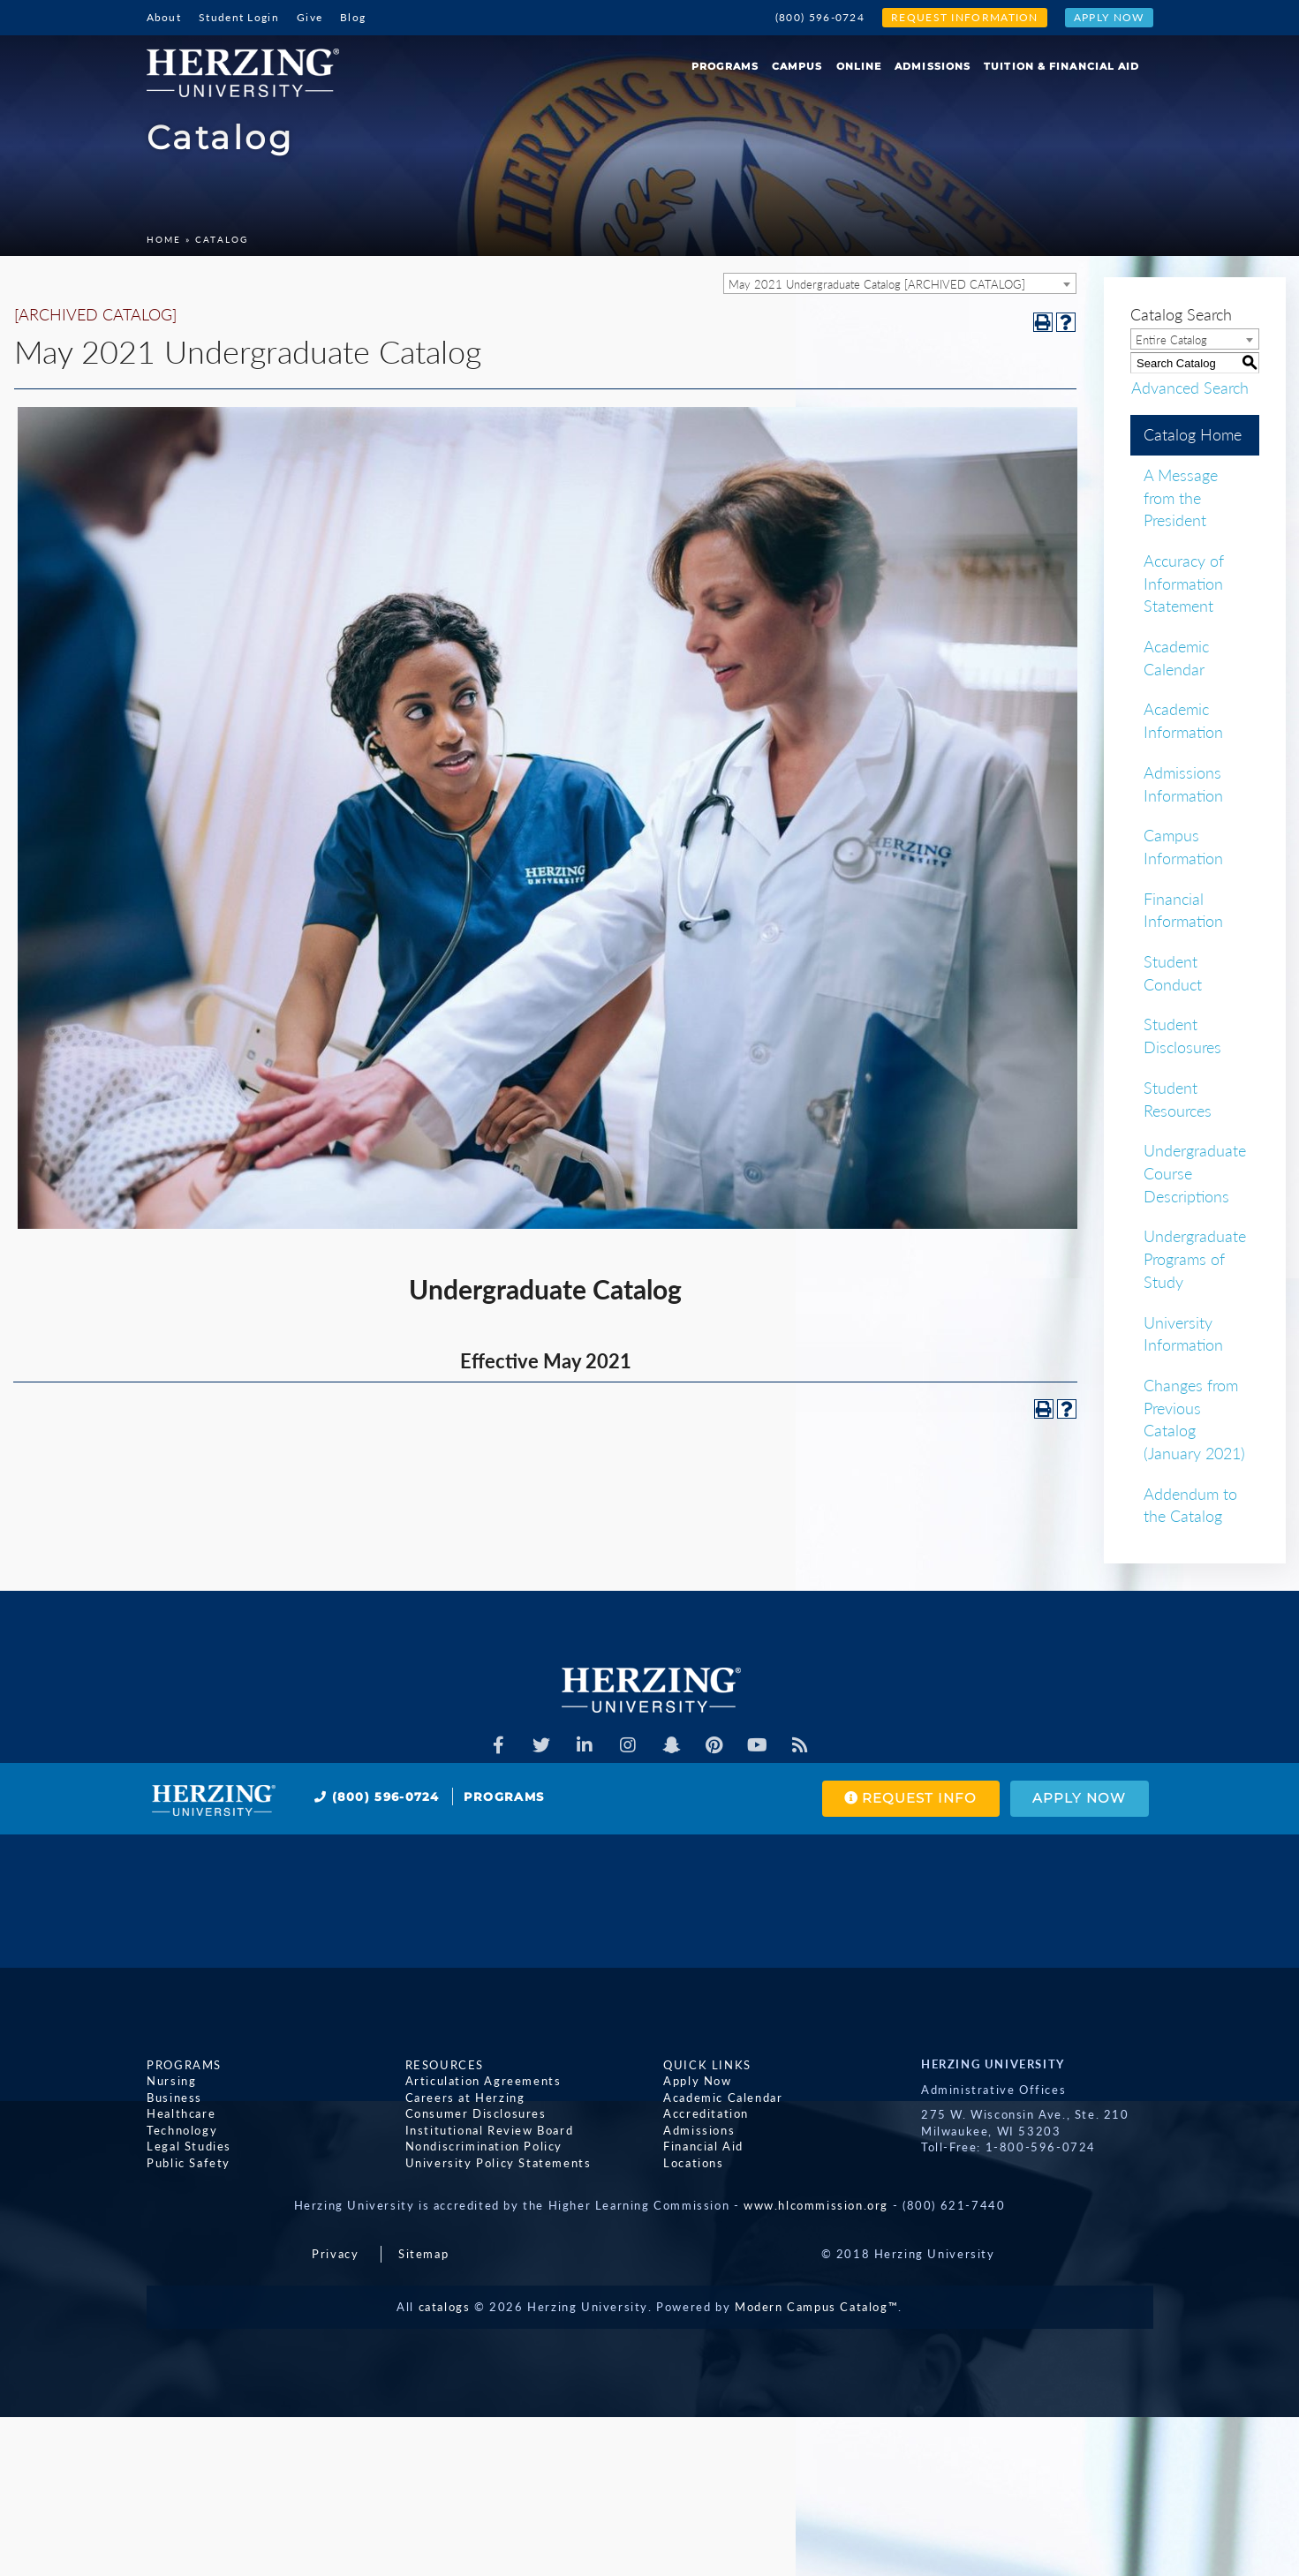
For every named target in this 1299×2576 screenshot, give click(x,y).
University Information (1183, 1334)
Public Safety (188, 2163)
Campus (797, 66)
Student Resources (1178, 1099)
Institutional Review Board (488, 2129)
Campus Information (1183, 846)
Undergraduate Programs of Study (1195, 1258)
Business (174, 2097)
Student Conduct (1173, 973)
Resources (443, 2064)
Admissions (932, 66)
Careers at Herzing (464, 2097)
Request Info (909, 1798)
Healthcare (181, 2113)
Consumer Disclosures (475, 2113)
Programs (725, 66)
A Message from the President (1181, 497)
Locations (693, 2163)
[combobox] (899, 283)
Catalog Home (1193, 434)
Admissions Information (1183, 784)
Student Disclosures (1182, 1035)
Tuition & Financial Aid (1061, 66)
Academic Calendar (1176, 657)
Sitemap (423, 2254)
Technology (182, 2129)
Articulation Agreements (482, 2081)
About (164, 17)
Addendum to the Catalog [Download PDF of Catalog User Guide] (1190, 1505)
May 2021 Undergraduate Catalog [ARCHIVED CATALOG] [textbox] (877, 284)
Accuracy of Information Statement (1184, 583)
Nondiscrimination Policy (483, 2146)
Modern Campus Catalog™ (816, 2307)
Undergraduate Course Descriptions (1195, 1173)
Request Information (964, 17)
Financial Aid (703, 2146)
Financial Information (1183, 910)
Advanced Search (1189, 386)
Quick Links (707, 2064)
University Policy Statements (497, 2163)
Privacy (335, 2254)
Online (859, 66)
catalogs (445, 2307)
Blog (353, 17)
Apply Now (1109, 17)
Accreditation (706, 2113)
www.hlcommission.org (816, 2205)
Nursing (171, 2081)
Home (164, 239)
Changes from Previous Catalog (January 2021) (1194, 1419)
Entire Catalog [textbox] (1171, 340)
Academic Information (1183, 720)
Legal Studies (189, 2146)
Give (309, 17)
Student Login (239, 17)
